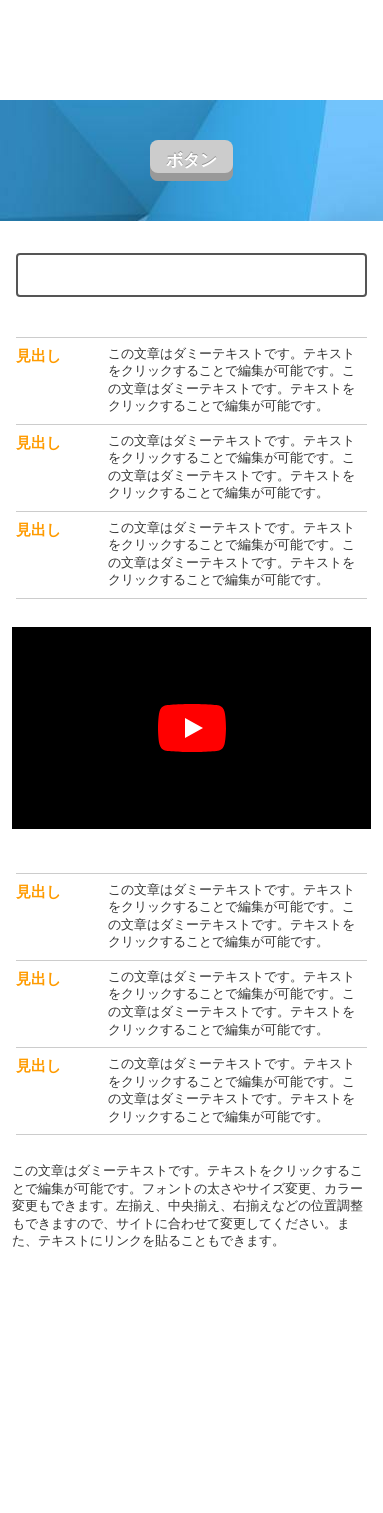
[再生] (192, 728)
